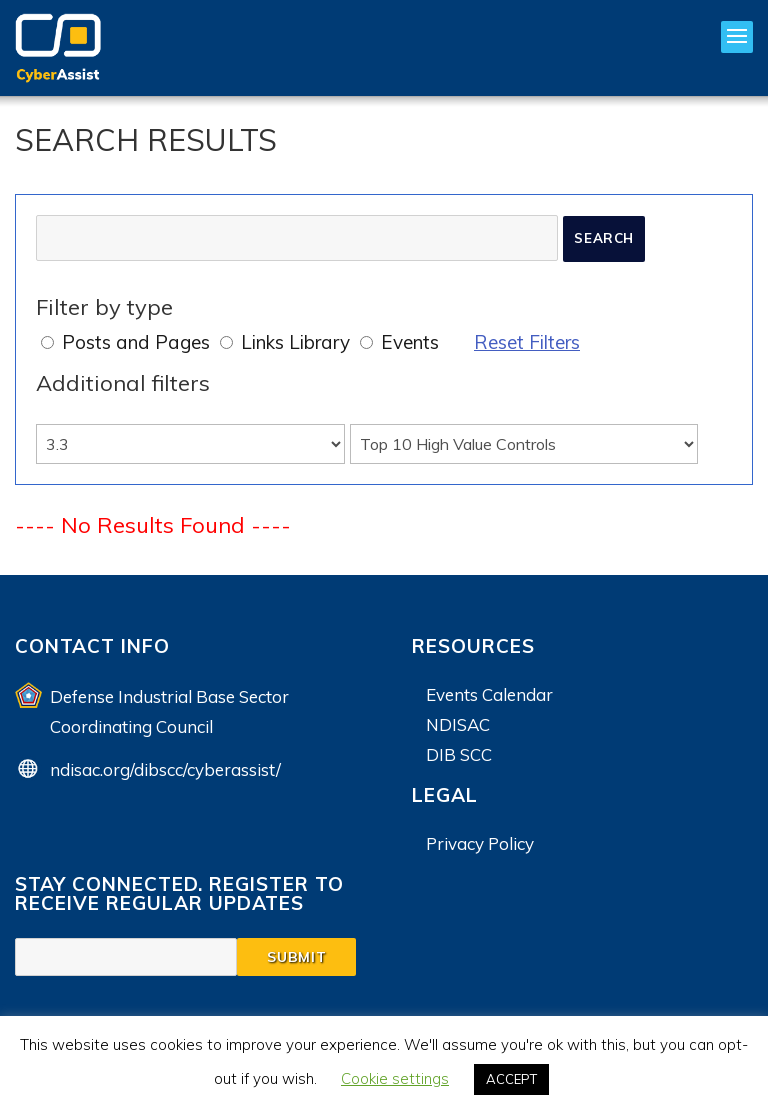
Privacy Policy (480, 843)
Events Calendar (489, 694)
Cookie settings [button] (395, 1078)
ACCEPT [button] (511, 1079)
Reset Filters (527, 342)
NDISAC (458, 724)
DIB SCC (459, 754)
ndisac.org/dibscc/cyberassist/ (165, 769)
